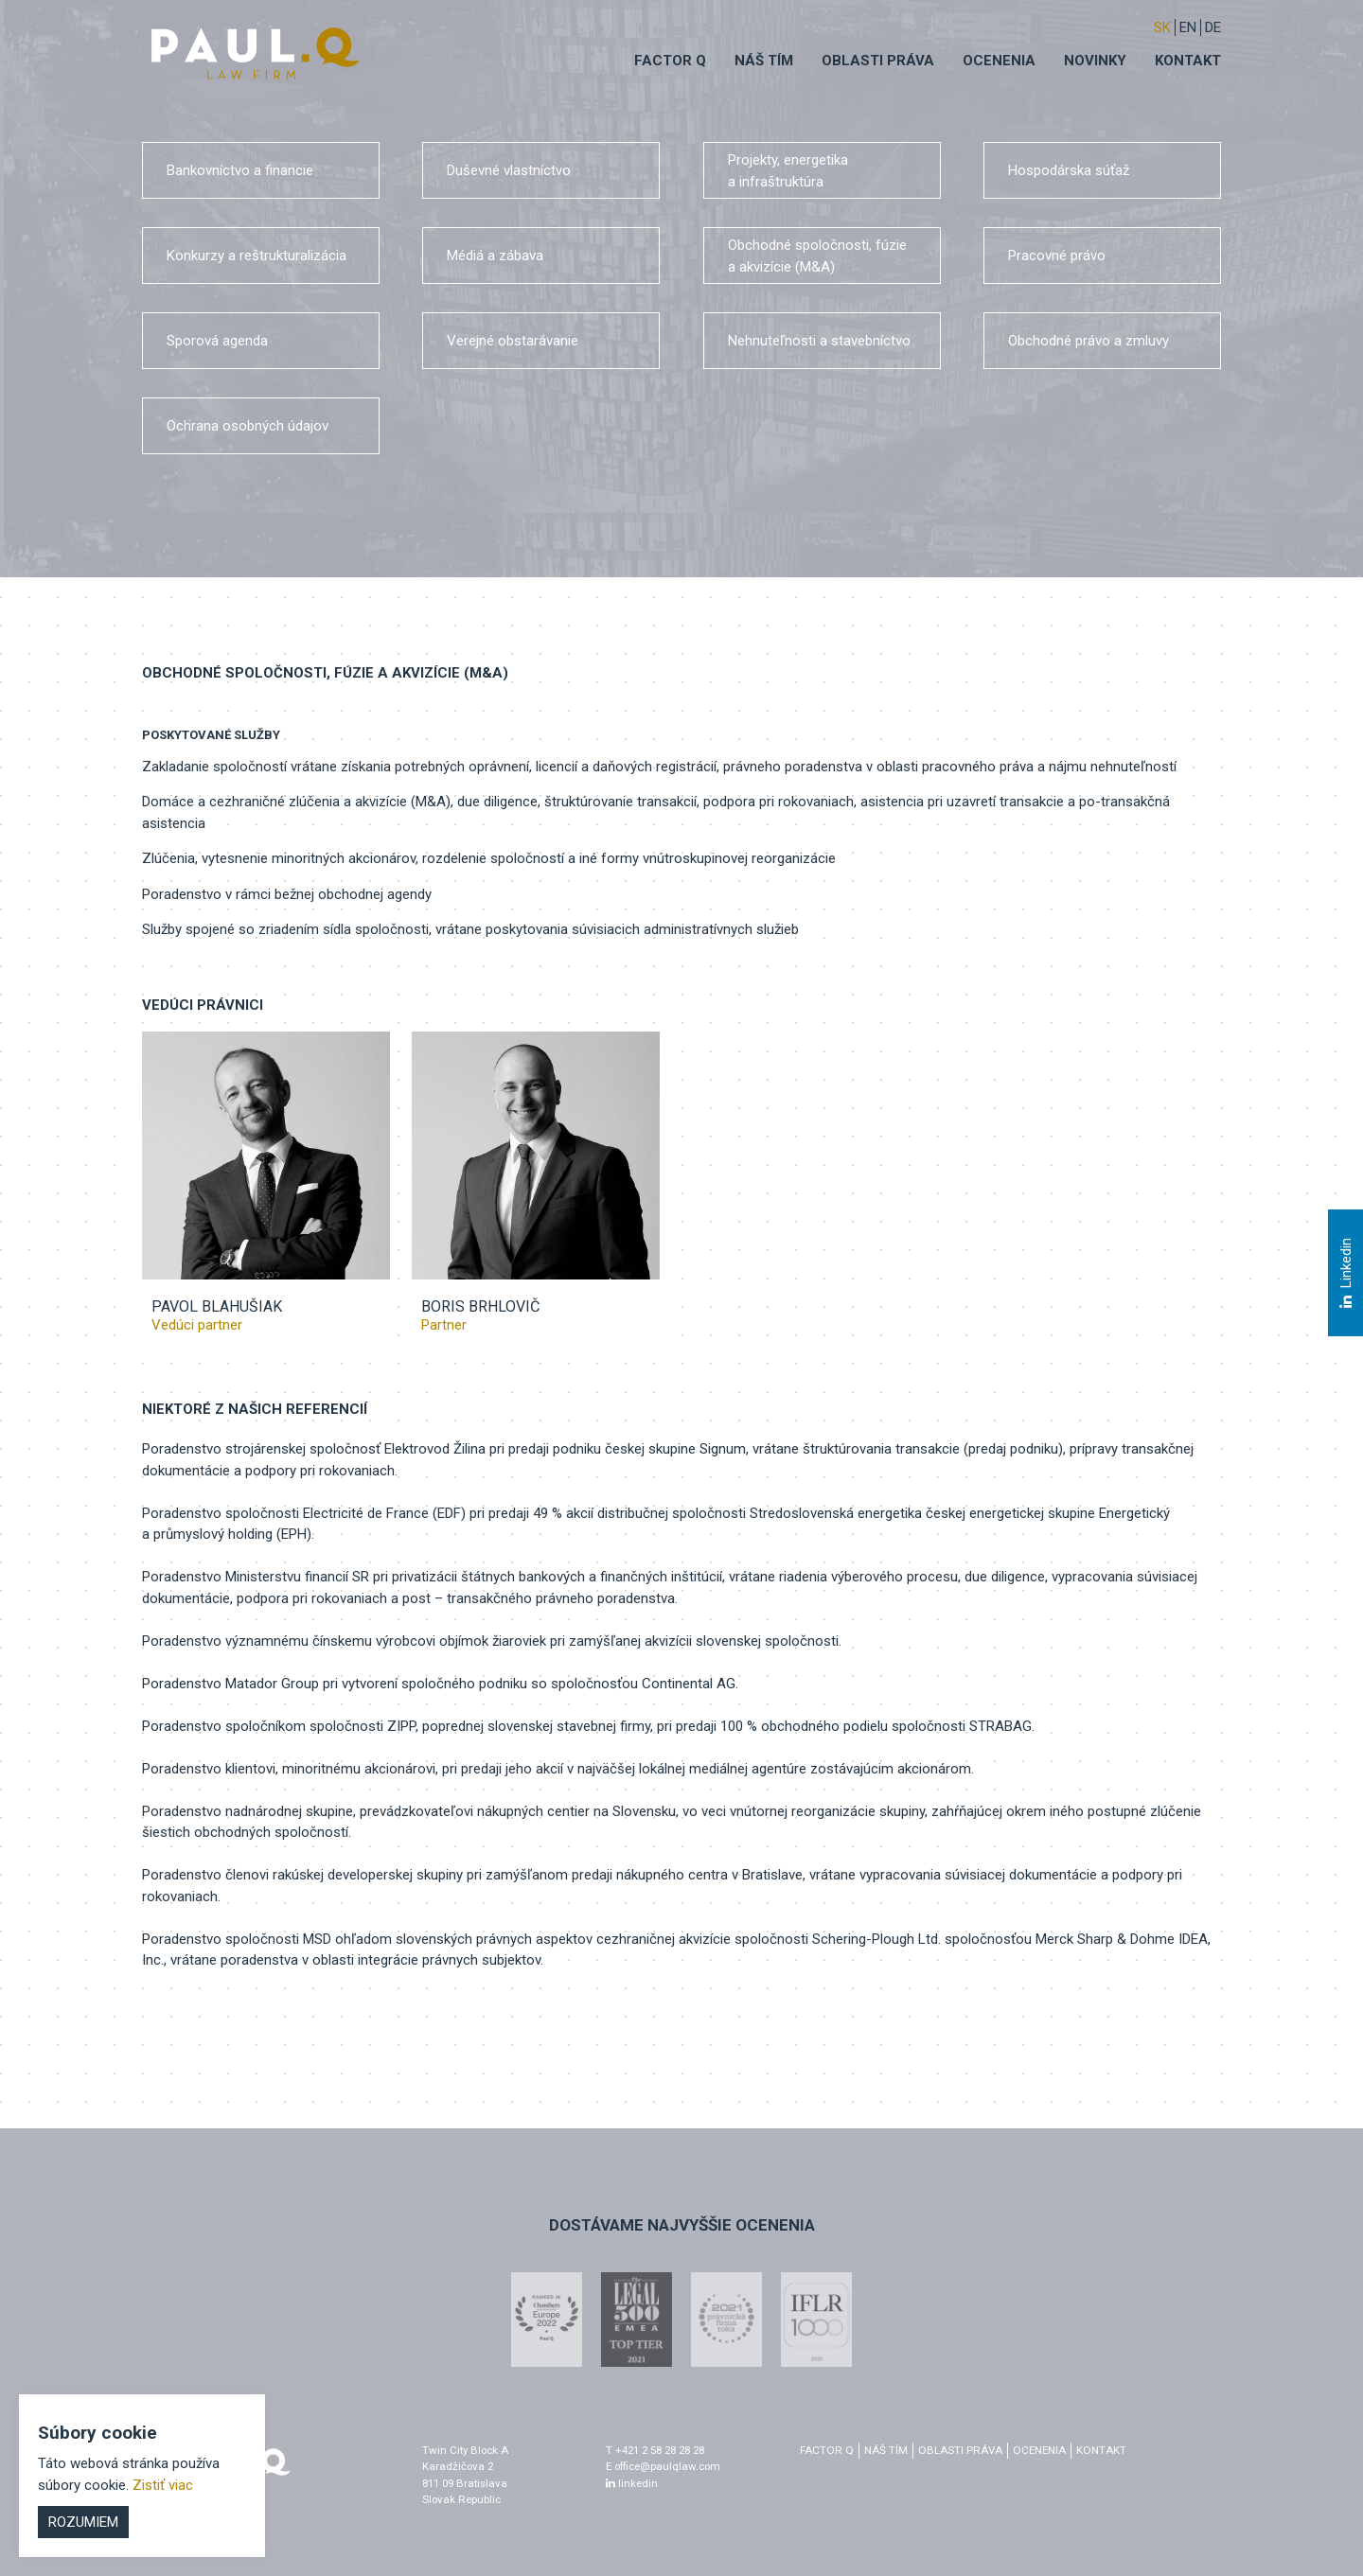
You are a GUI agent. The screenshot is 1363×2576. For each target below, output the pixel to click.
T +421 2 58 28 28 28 (655, 2450)
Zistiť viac (163, 2485)
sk (1162, 27)
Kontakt (1188, 60)
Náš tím (764, 60)
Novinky (1095, 60)
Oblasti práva (878, 60)
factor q (827, 2450)
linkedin (632, 2483)
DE (1213, 27)
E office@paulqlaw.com (663, 2466)
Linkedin (1345, 1274)
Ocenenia (999, 60)
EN (1187, 27)
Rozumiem (83, 2522)
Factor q (670, 60)
